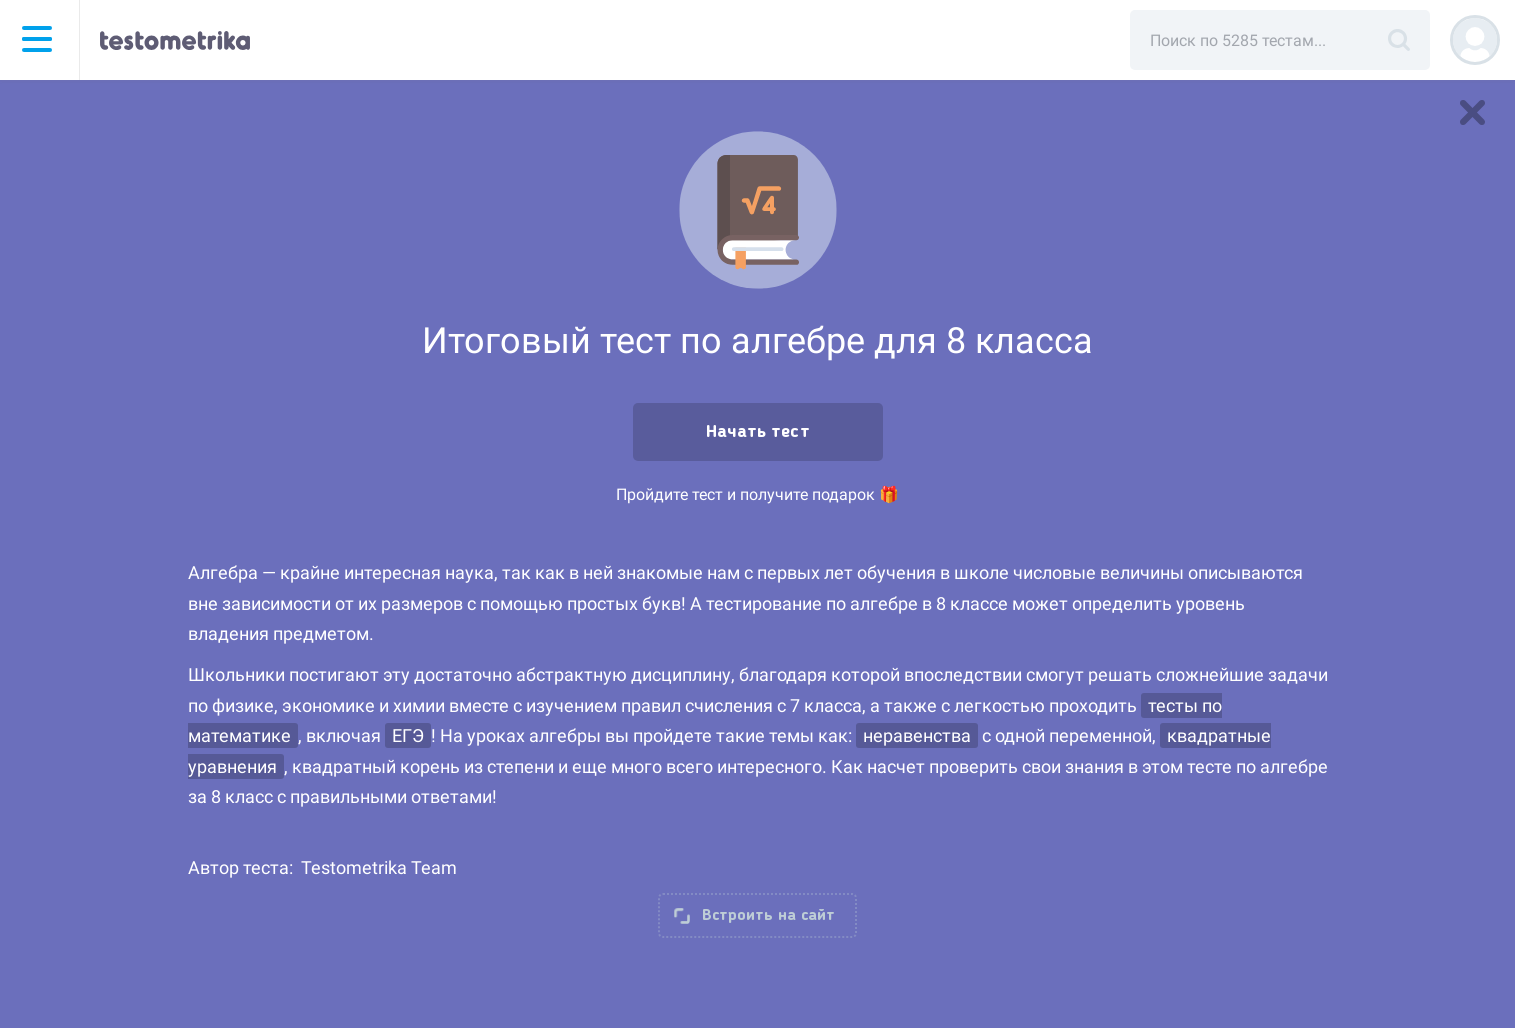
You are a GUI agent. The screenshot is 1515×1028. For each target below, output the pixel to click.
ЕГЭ (408, 735)
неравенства (917, 735)
